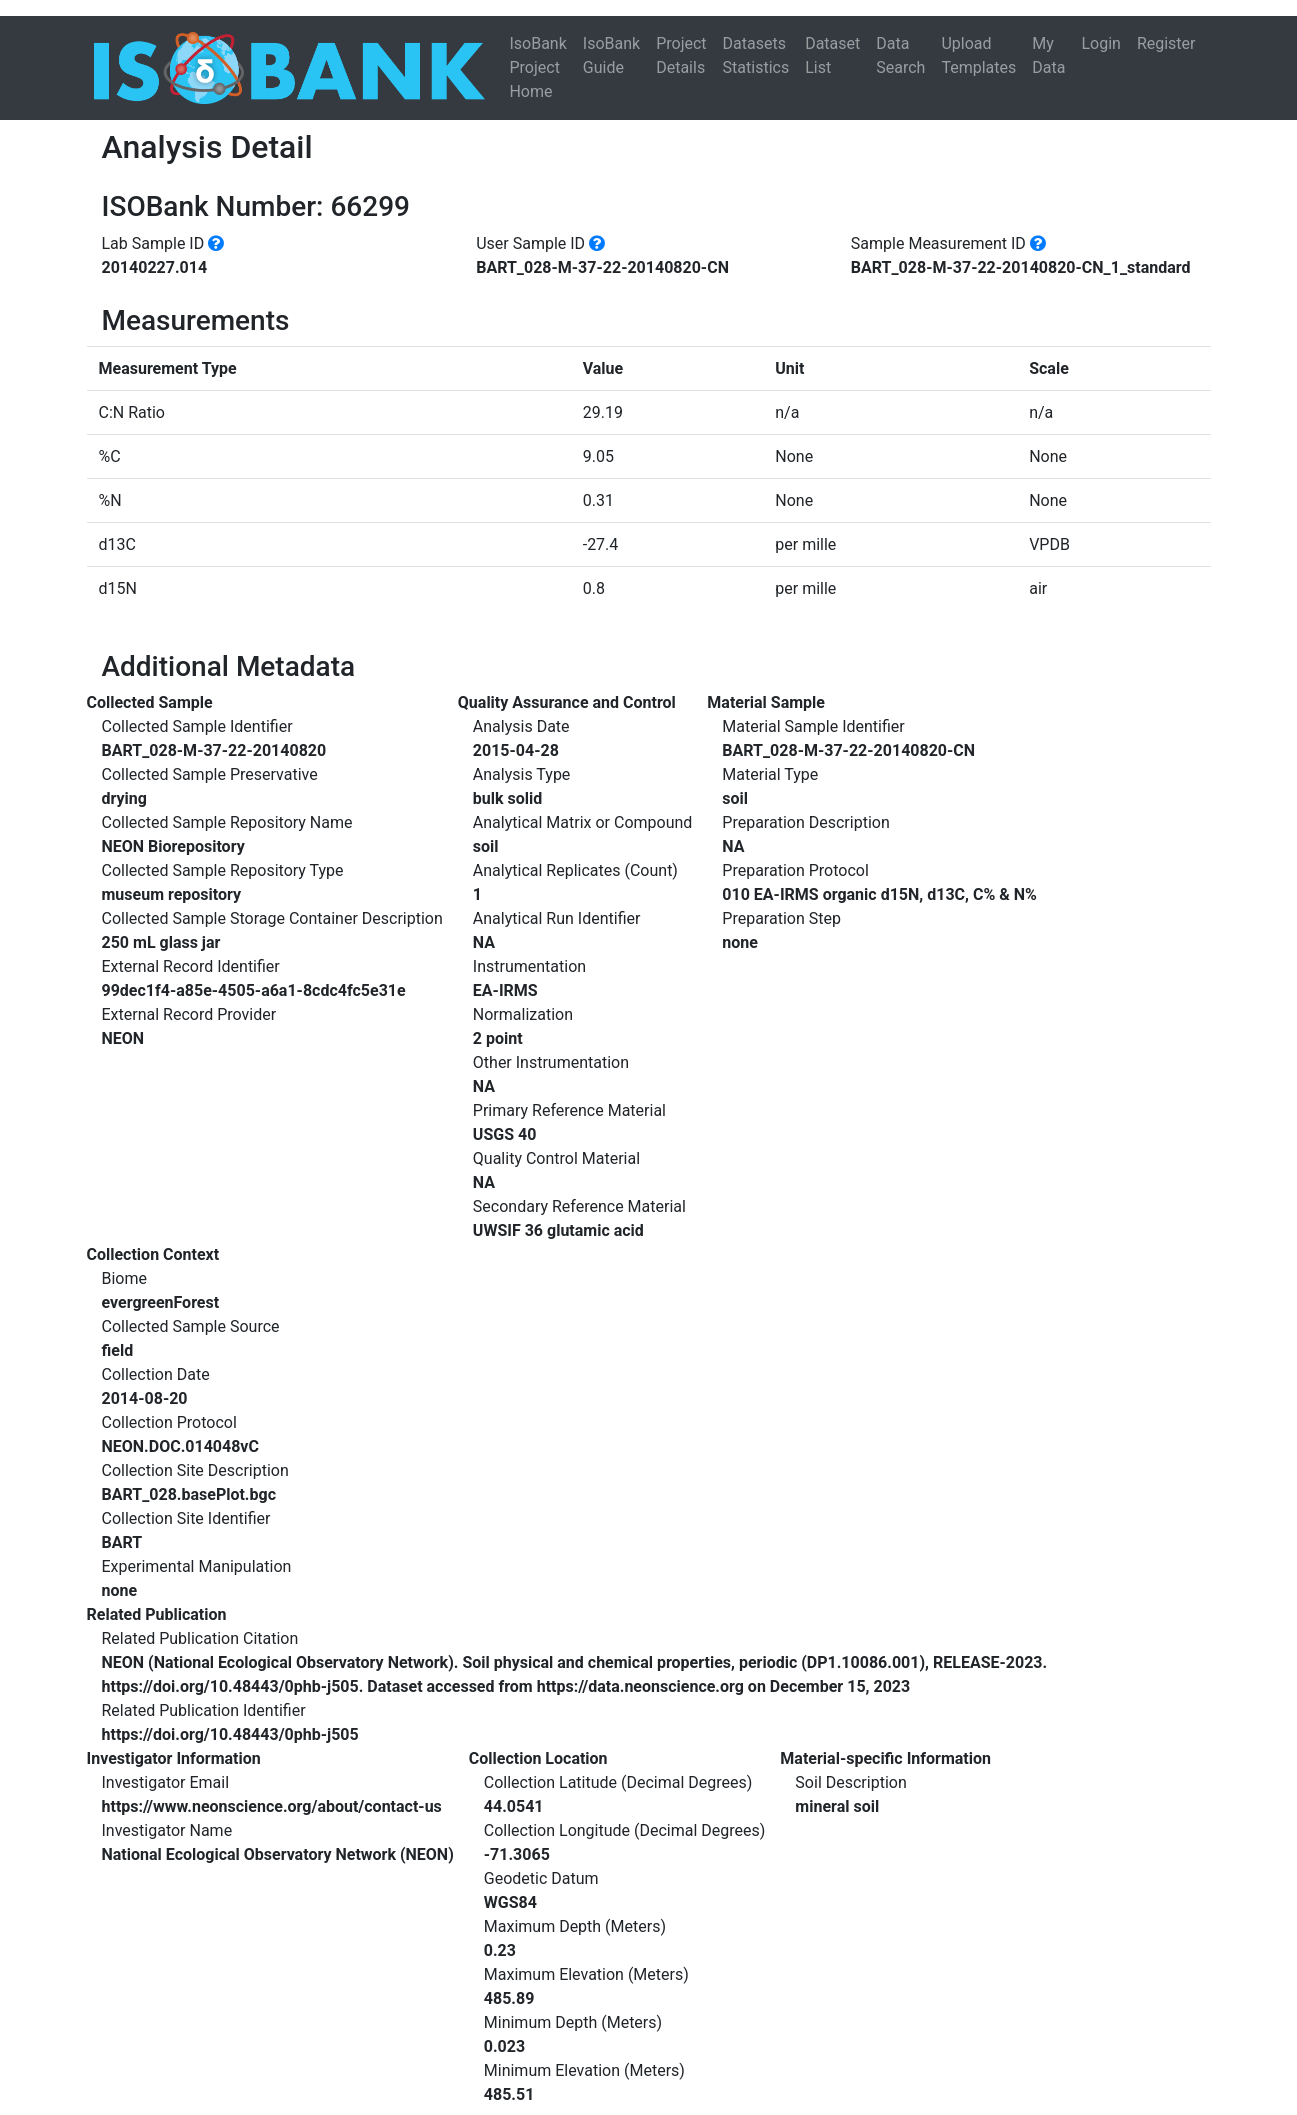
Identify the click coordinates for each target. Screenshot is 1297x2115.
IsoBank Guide (611, 55)
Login (1100, 43)
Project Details (681, 55)
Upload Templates (978, 55)
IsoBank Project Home (537, 67)
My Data (1048, 55)
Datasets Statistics (756, 55)
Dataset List (832, 55)
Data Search (900, 55)
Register (1166, 43)
